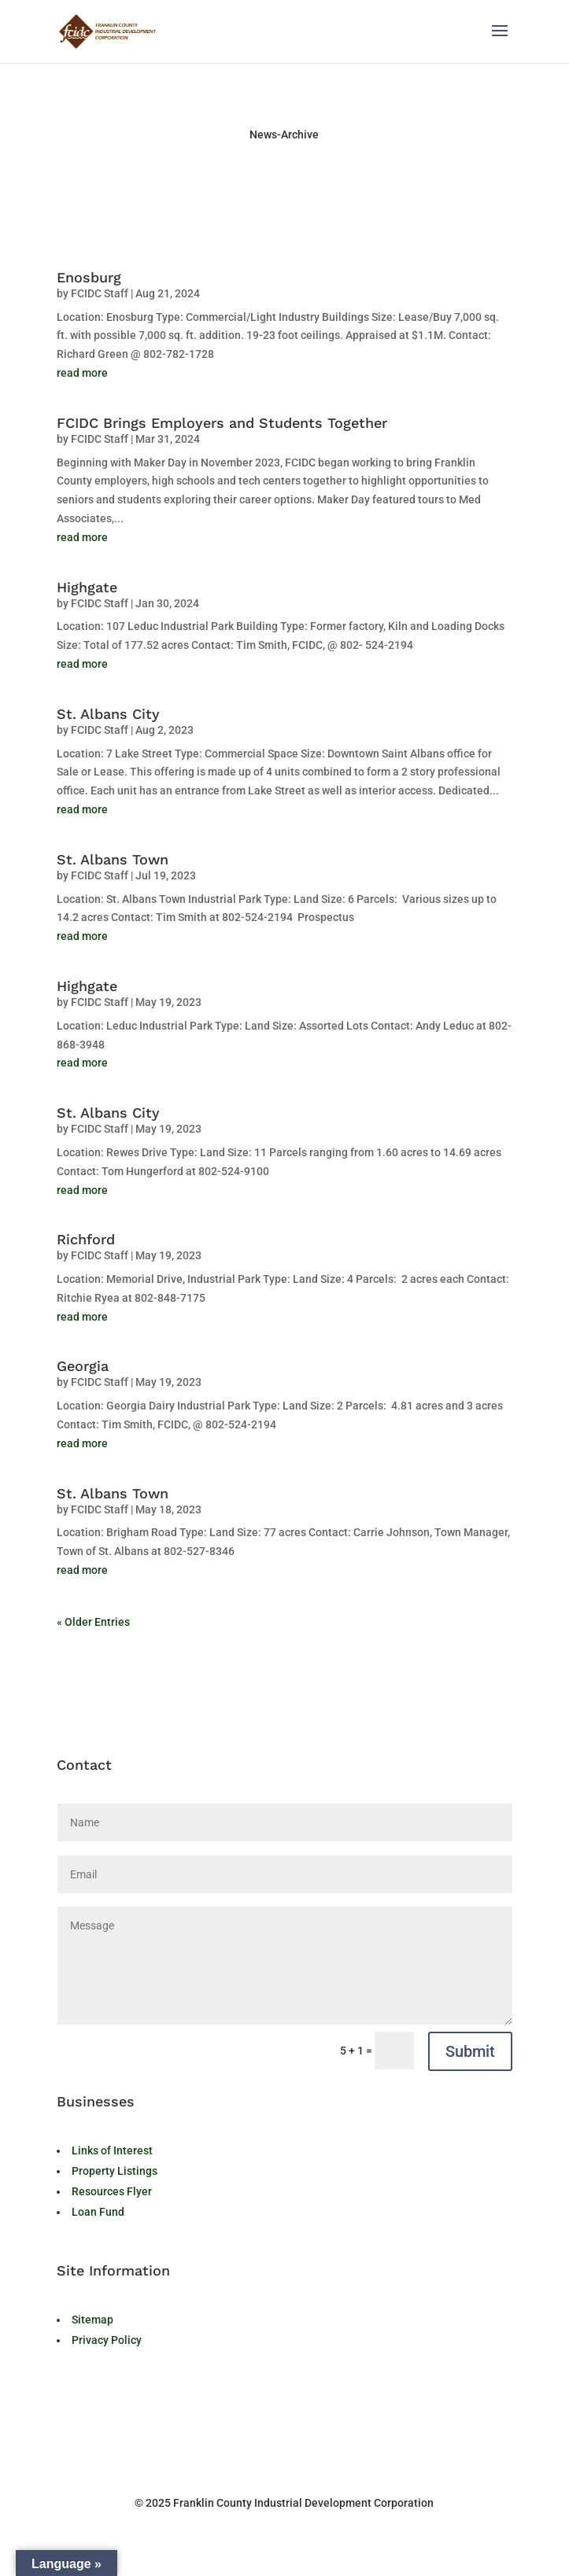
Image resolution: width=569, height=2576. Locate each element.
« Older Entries (93, 1622)
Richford (86, 1239)
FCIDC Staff (99, 293)
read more (82, 373)
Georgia (83, 1366)
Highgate (87, 587)
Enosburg (89, 277)
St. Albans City (108, 714)
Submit (470, 2051)
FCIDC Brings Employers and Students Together (222, 423)
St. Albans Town (112, 859)
